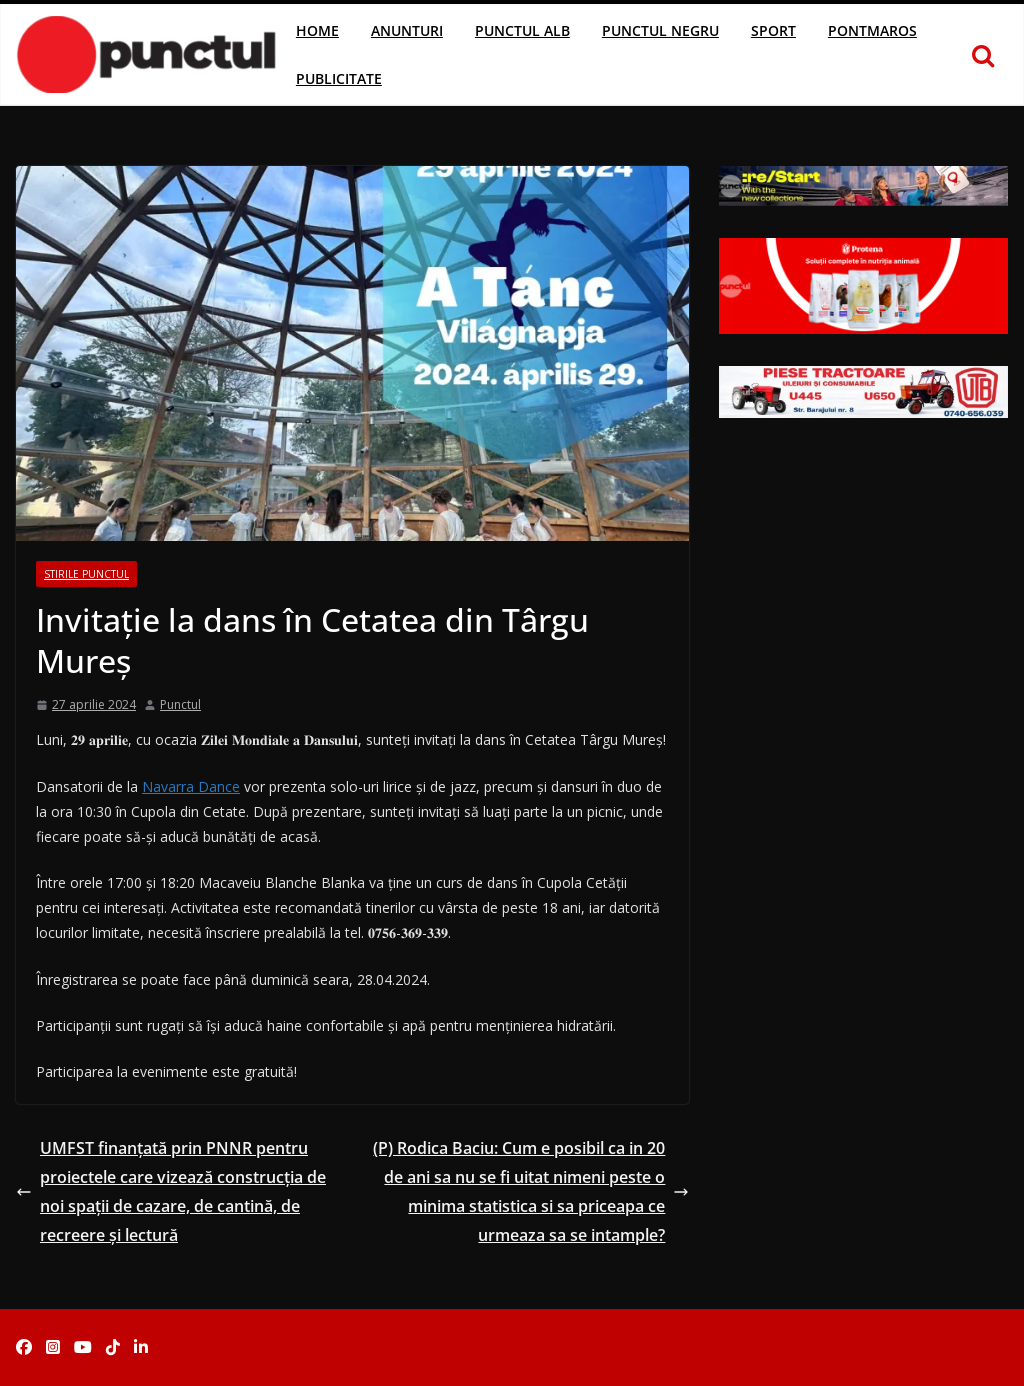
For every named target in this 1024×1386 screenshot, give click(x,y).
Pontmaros (872, 30)
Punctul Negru (660, 30)
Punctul (180, 704)
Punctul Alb (522, 30)
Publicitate (339, 78)
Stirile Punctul (86, 574)
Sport (773, 30)
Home (317, 30)
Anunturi (407, 30)
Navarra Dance (191, 786)
